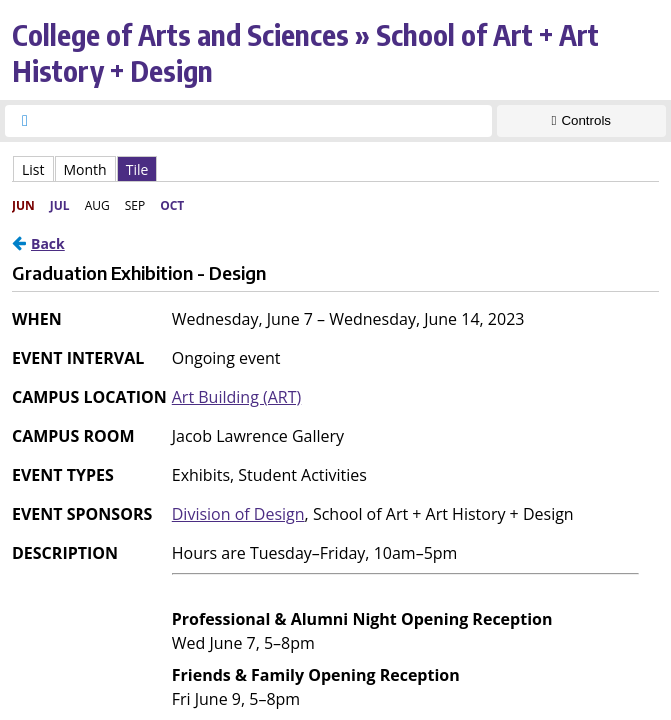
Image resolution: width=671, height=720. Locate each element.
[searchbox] (266, 121)
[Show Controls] (581, 121)
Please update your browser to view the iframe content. (335, 168)
